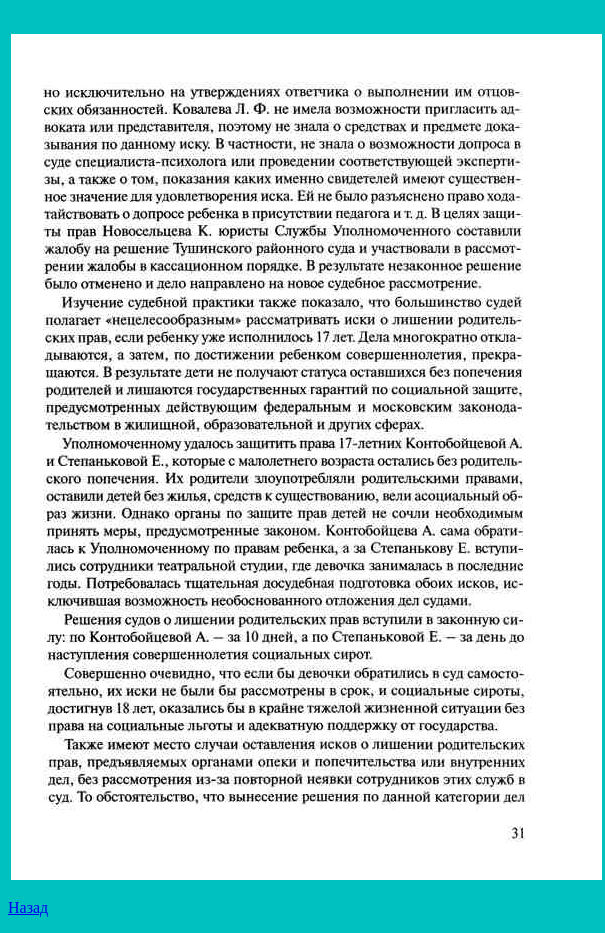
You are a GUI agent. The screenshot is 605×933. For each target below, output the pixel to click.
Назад (28, 907)
